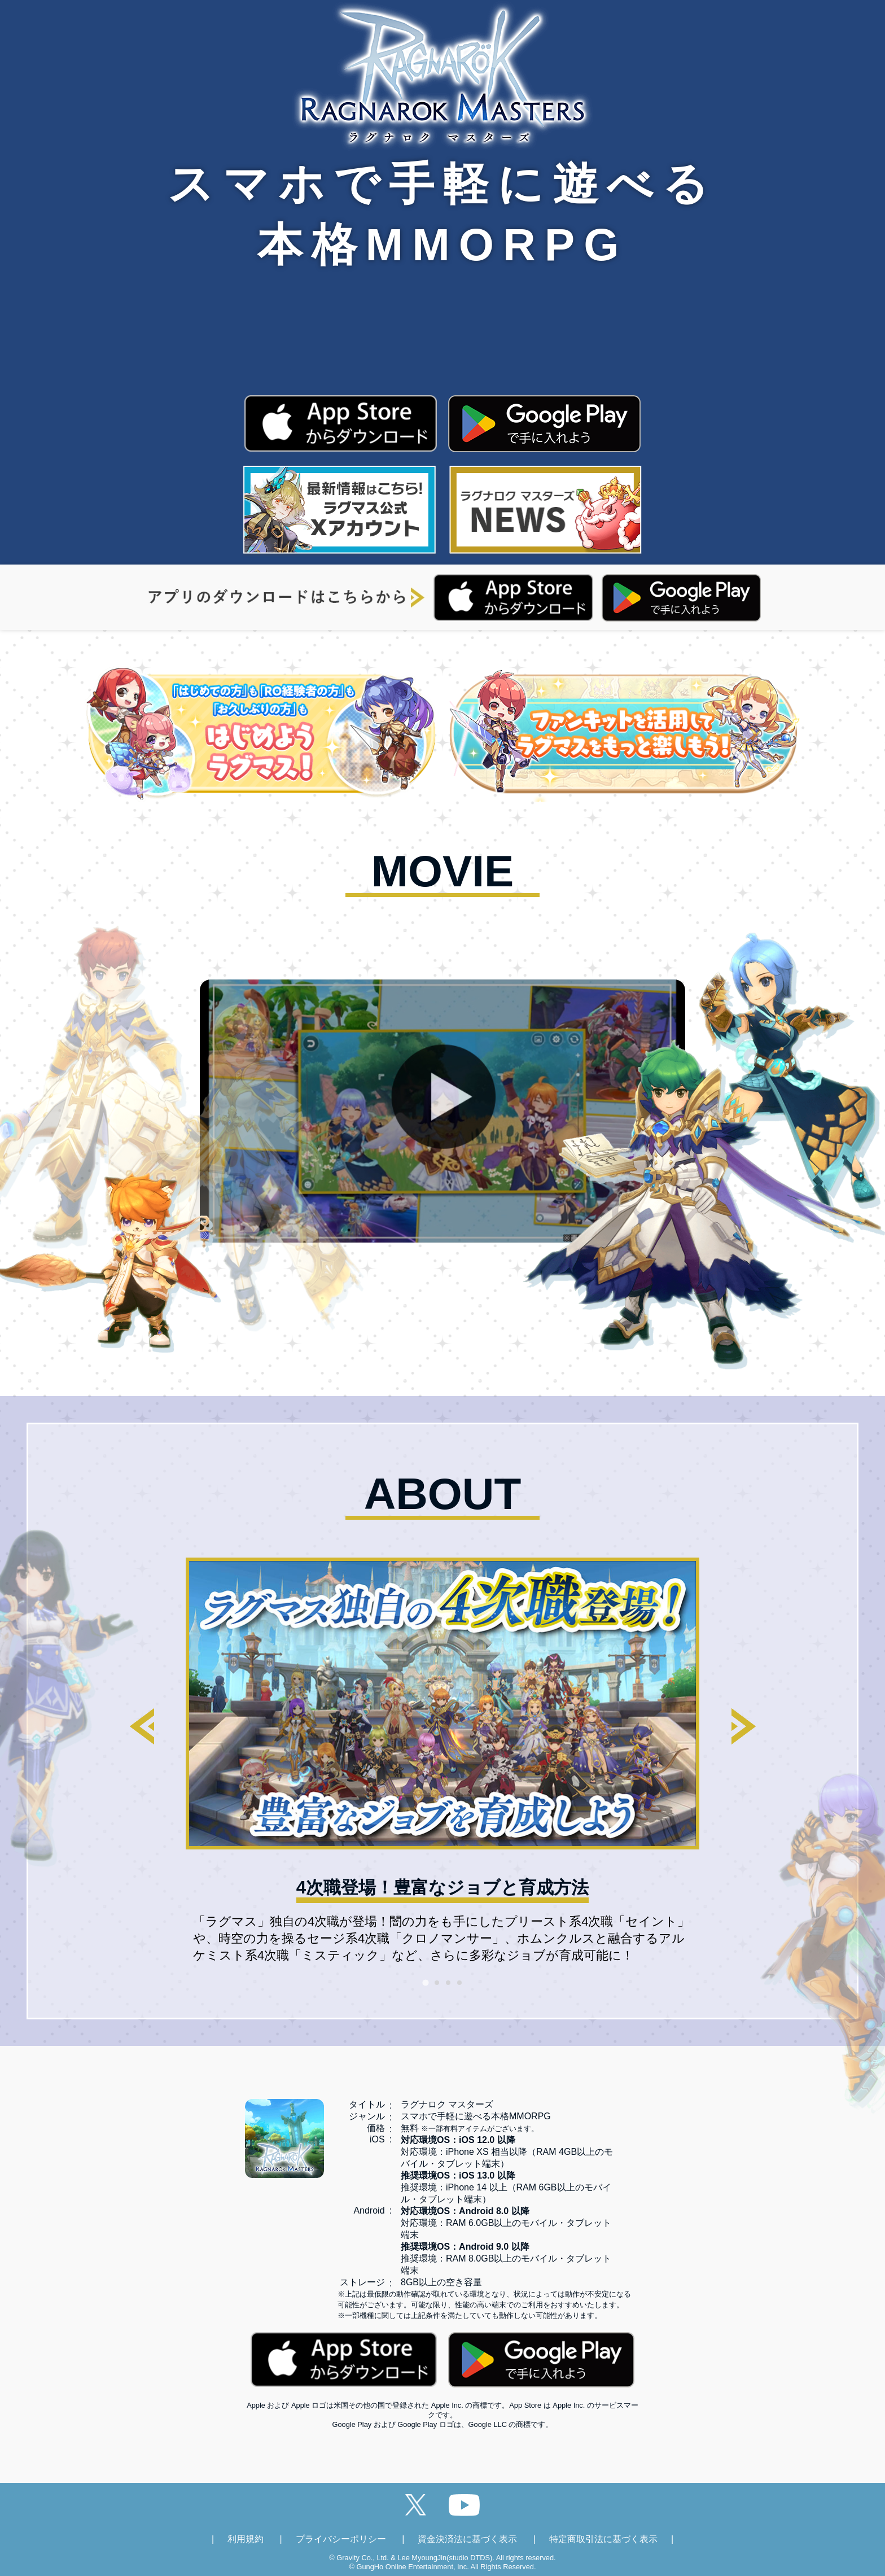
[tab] (425, 1982)
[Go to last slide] (142, 1726)
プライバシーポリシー (341, 2539)
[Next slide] (743, 1726)
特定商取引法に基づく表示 (603, 2539)
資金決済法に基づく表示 (467, 2539)
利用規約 (245, 2539)
